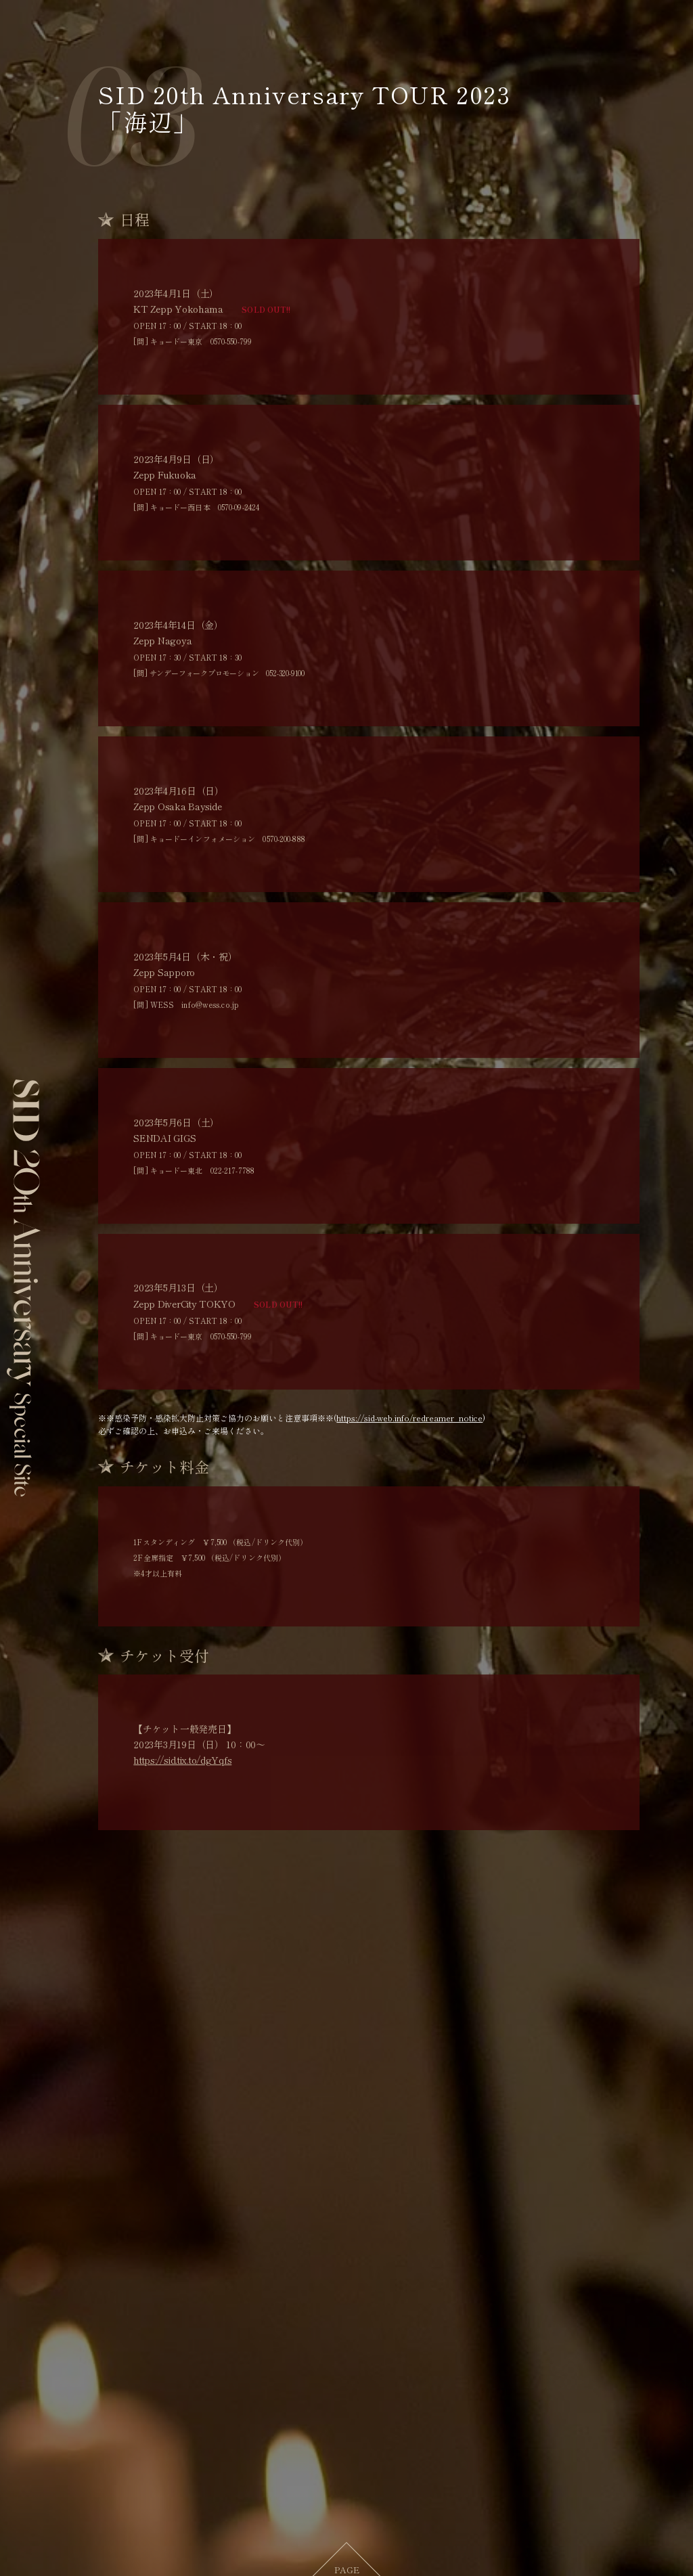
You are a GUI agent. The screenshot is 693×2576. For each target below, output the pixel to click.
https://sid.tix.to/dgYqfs (182, 1762)
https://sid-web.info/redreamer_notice (409, 1419)
